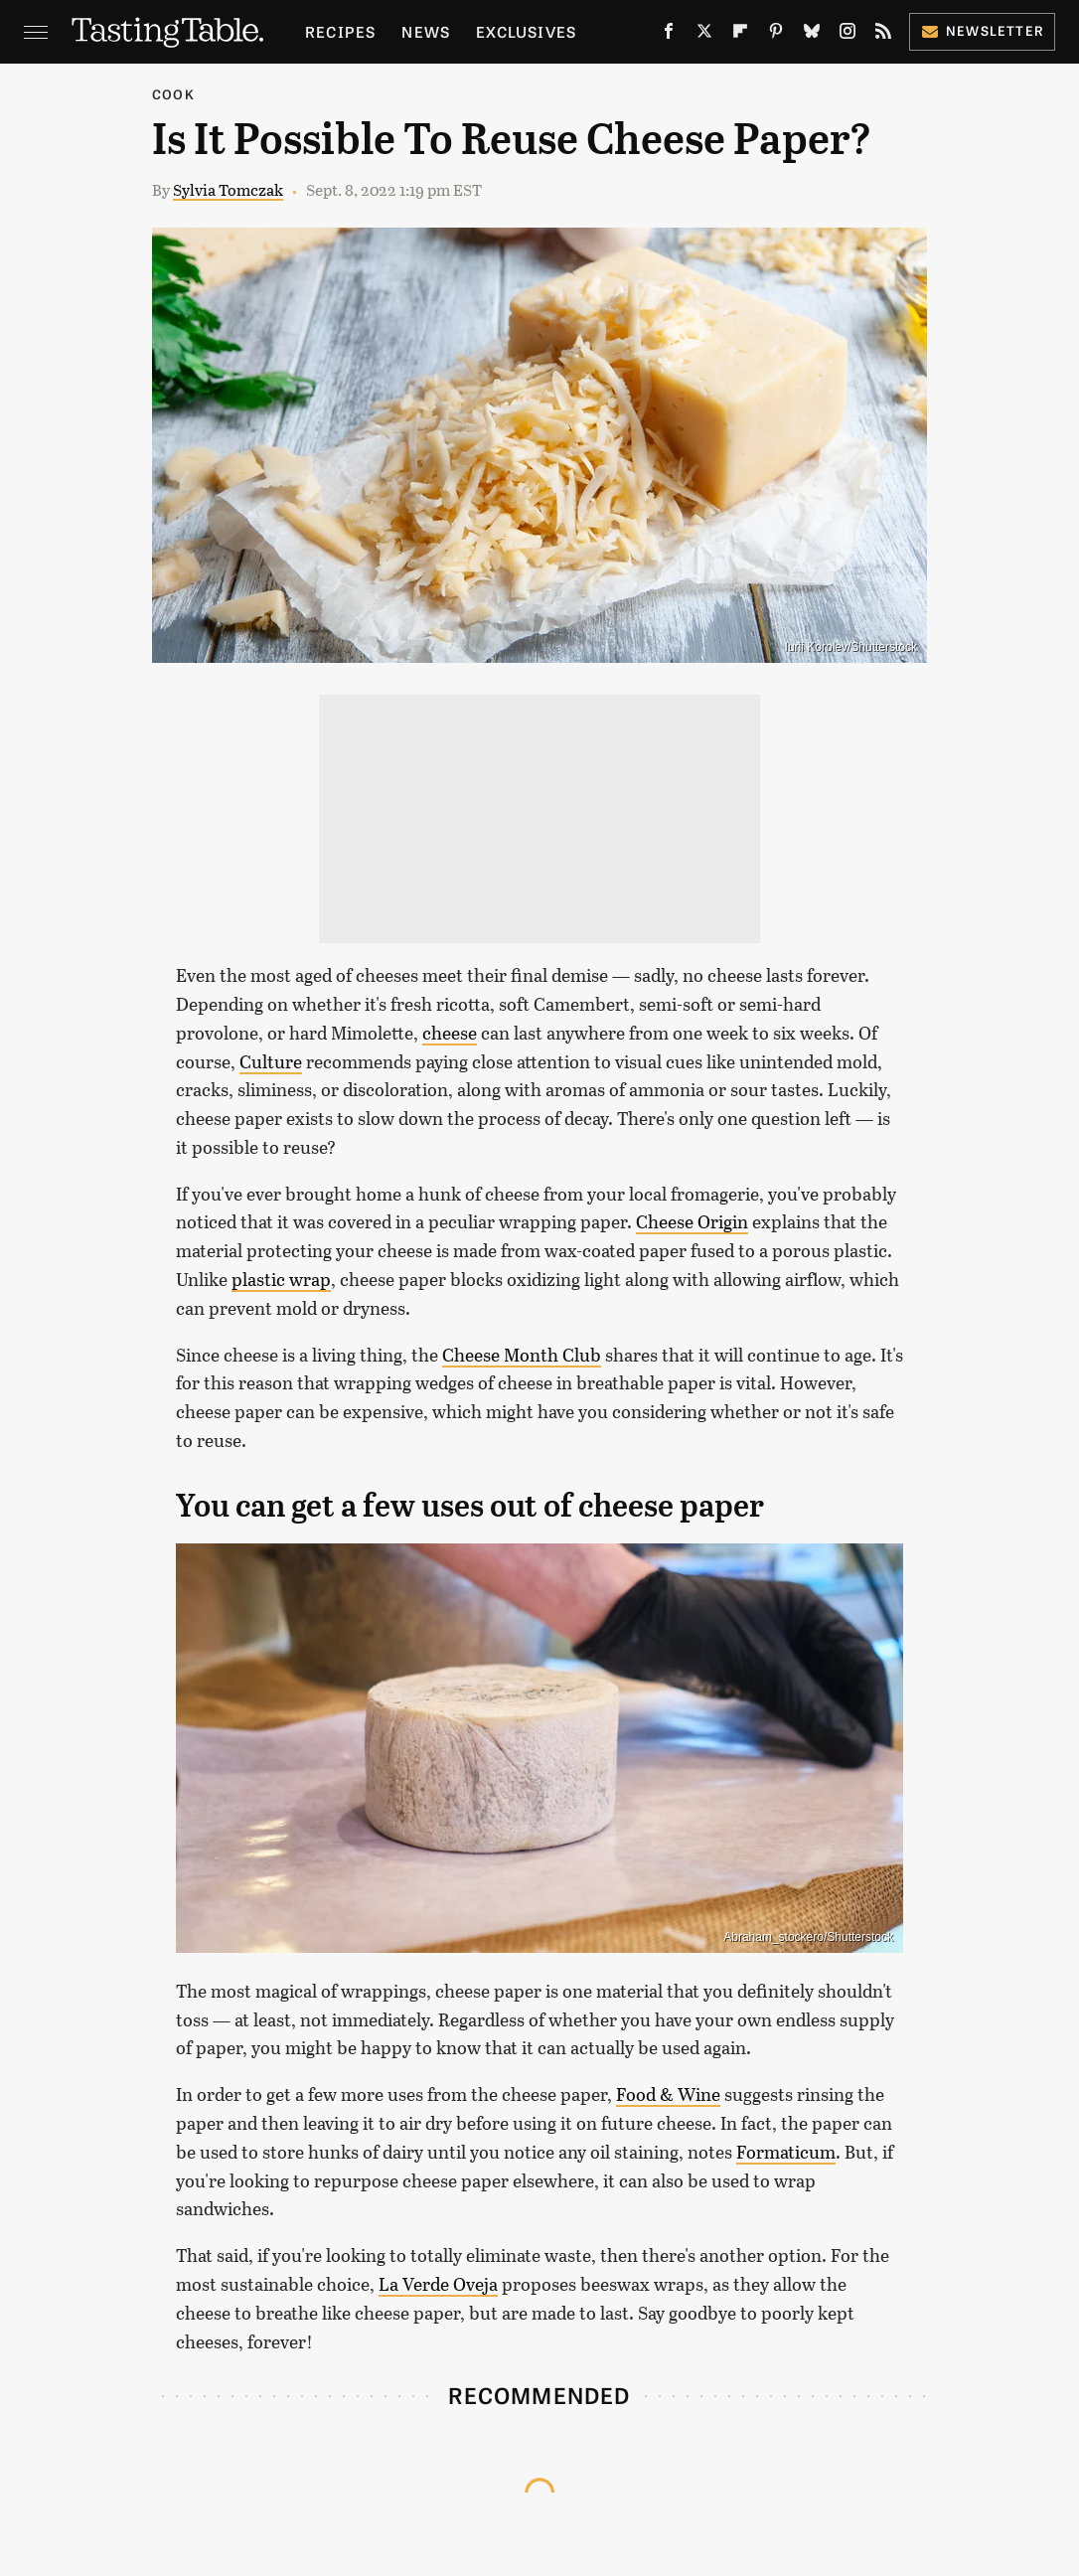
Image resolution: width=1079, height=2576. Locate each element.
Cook (173, 93)
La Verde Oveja (438, 2284)
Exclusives (526, 31)
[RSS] (883, 35)
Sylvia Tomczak (228, 189)
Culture (270, 1061)
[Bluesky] (812, 35)
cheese (449, 1033)
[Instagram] (847, 35)
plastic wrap (281, 1279)
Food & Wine (668, 2094)
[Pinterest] (776, 35)
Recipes (340, 31)
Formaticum (786, 2152)
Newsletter (982, 30)
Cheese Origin (692, 1221)
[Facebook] (669, 35)
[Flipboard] (740, 35)
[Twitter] (704, 35)
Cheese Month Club (521, 1355)
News (425, 31)
